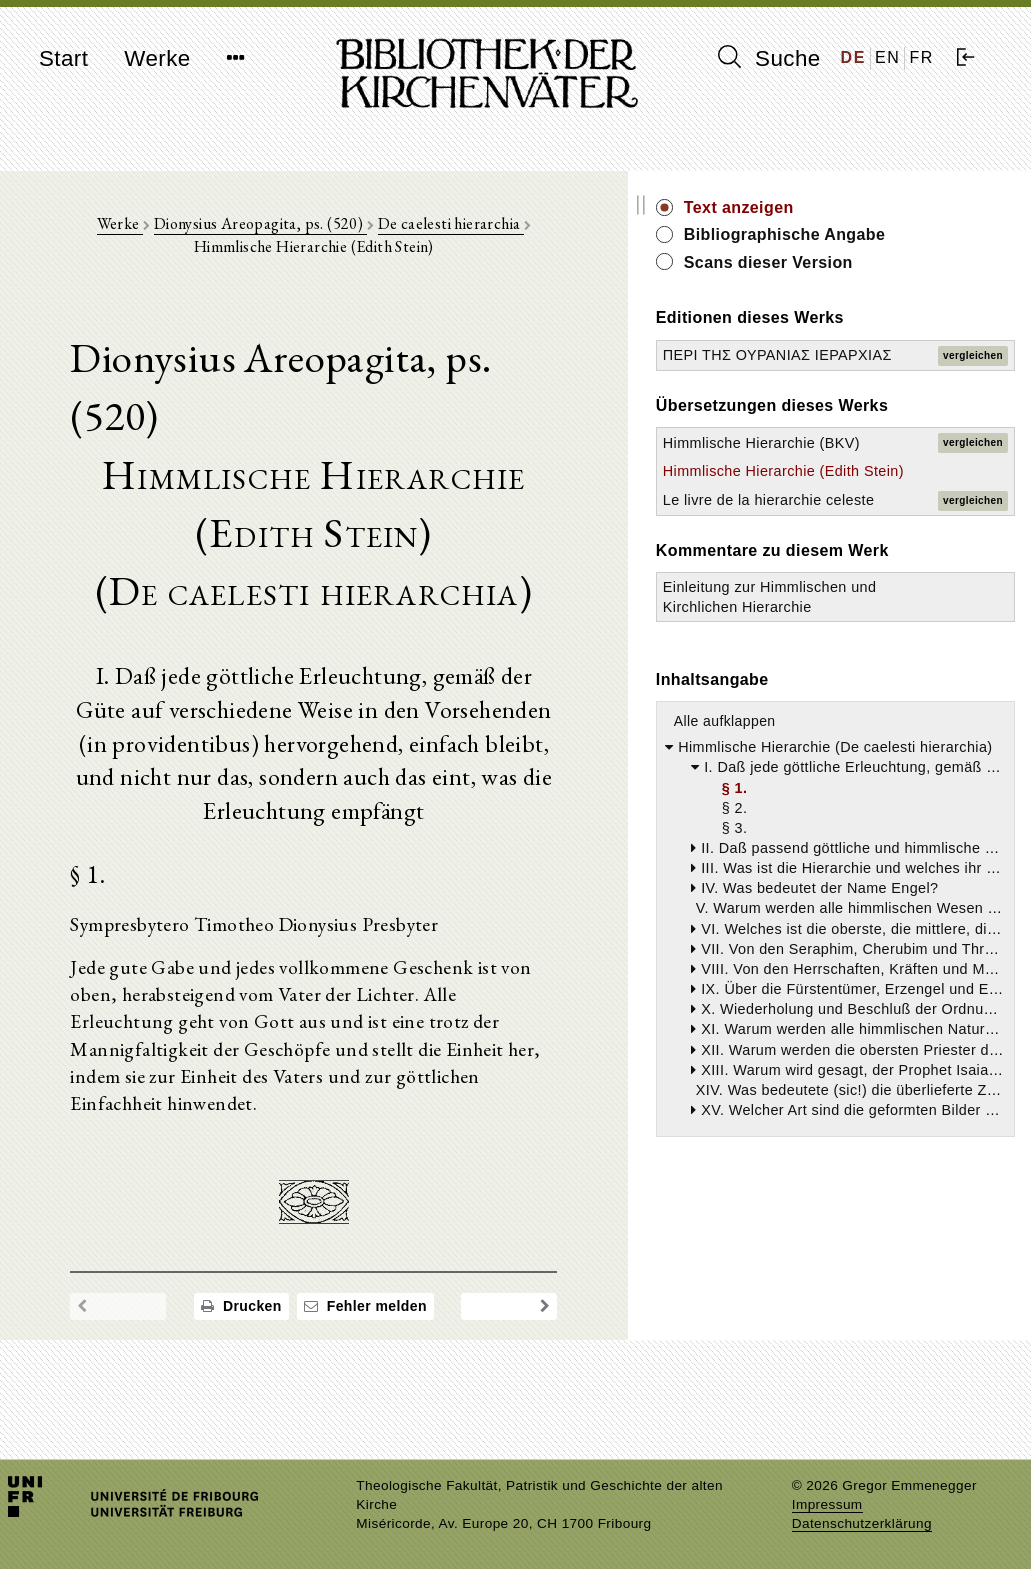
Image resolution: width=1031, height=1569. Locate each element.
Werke (157, 58)
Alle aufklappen (871, 967)
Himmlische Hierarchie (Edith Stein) (866, 595)
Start (63, 58)
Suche (769, 58)
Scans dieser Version (914, 284)
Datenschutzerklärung (862, 1523)
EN (887, 57)
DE (853, 57)
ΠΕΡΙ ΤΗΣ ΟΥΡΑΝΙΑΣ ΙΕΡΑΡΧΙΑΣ (847, 397)
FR (921, 57)
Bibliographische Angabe (898, 245)
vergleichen (973, 397)
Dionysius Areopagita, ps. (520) (254, 231)
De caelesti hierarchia (445, 231)
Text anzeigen (885, 207)
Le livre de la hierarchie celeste (852, 663)
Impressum (827, 1504)
